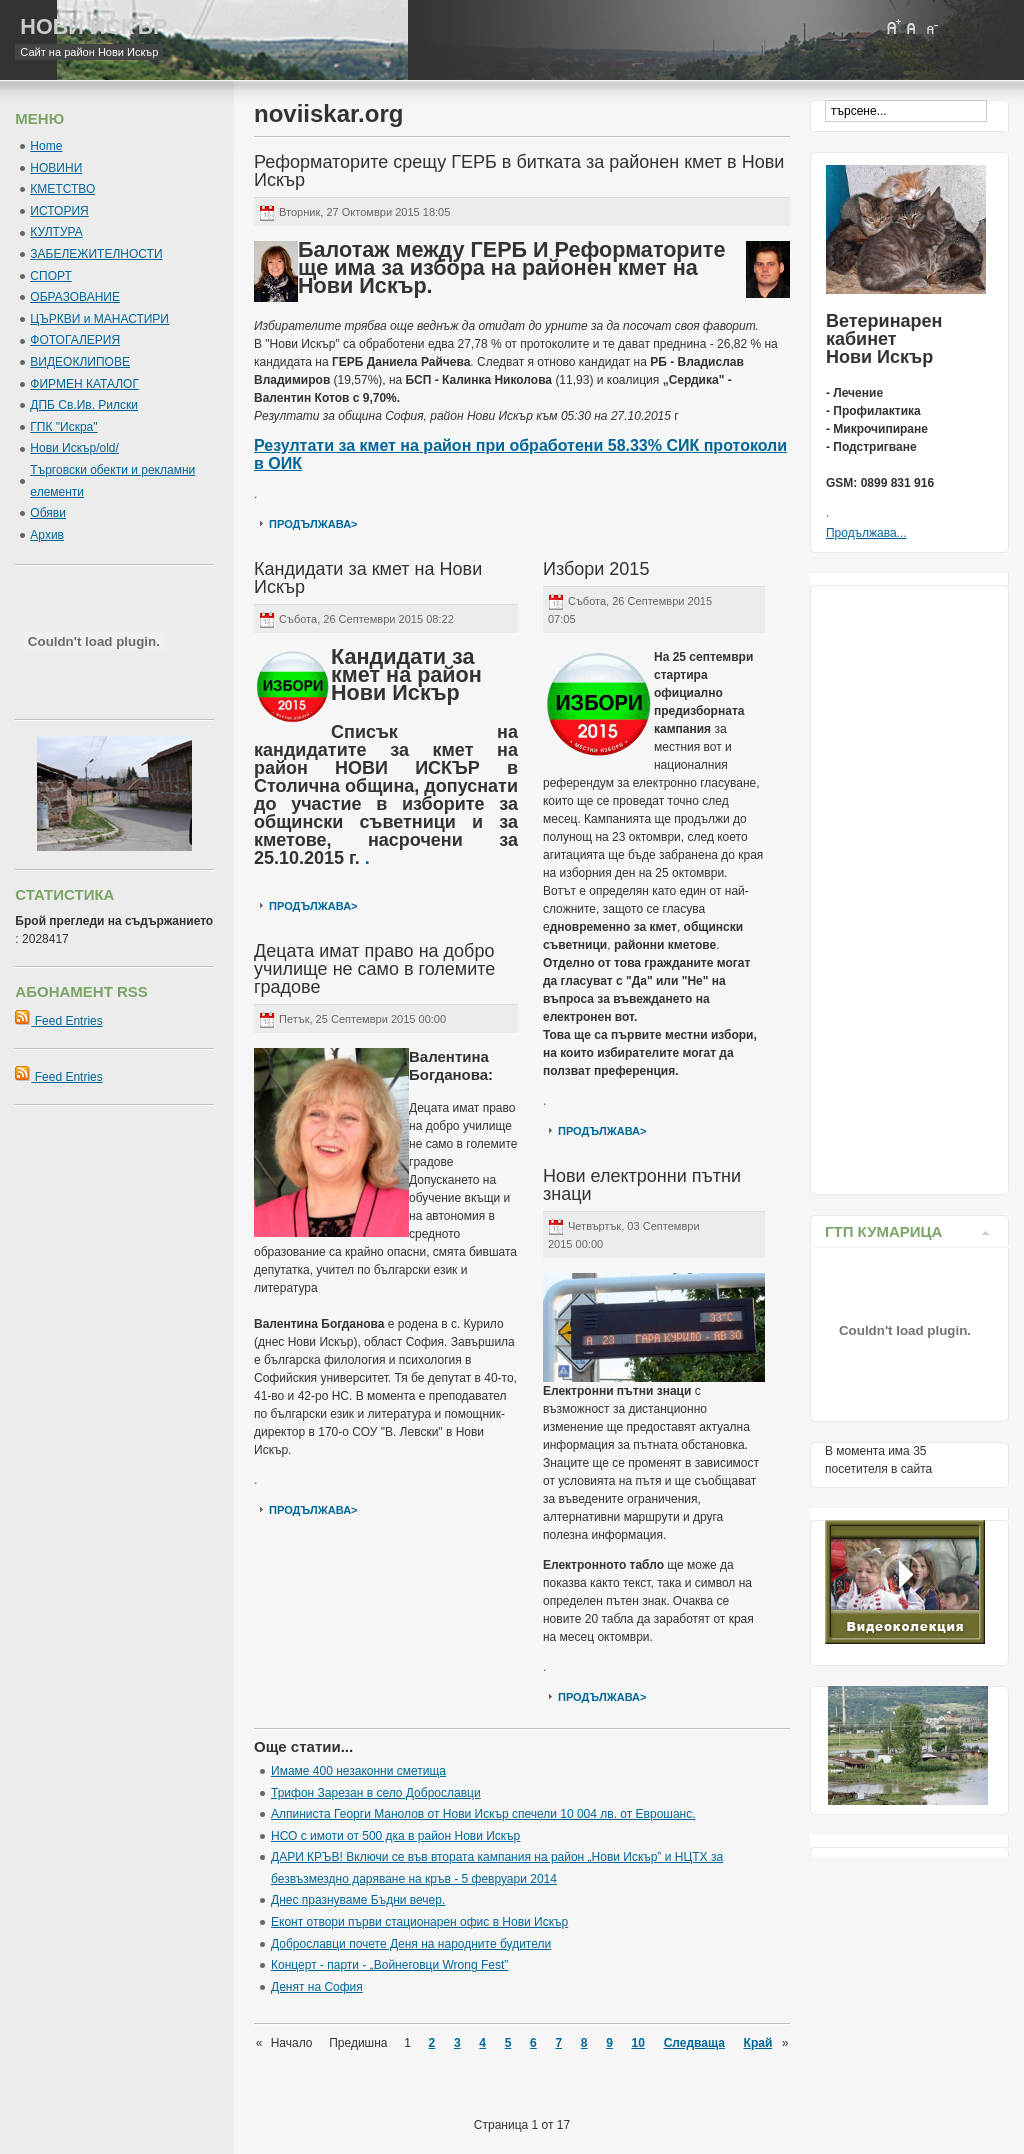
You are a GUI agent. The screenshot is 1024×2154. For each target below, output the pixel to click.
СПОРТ (50, 276)
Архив (47, 535)
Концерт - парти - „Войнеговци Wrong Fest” (389, 1965)
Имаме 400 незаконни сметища (358, 1771)
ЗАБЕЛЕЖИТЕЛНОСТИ (96, 254)
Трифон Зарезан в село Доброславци (376, 1793)
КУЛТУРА (56, 232)
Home (46, 146)
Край (758, 2043)
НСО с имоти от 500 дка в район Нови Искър (395, 1836)
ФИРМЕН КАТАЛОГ (84, 384)
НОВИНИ (56, 168)
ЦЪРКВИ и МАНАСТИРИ (99, 319)
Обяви (48, 513)
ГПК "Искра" (63, 427)
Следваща (694, 2043)
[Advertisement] (905, 885)
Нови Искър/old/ (74, 448)
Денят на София (317, 1987)
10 (638, 2043)
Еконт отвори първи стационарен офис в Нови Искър (419, 1922)
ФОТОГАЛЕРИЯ (75, 340)
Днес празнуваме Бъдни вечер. (358, 1900)
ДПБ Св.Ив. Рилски (84, 405)
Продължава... (866, 533)
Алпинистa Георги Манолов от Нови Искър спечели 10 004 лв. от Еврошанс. (483, 1814)
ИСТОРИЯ (59, 211)
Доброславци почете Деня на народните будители (411, 1944)
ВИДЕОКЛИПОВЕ (80, 362)
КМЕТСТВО (62, 189)
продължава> (313, 524)
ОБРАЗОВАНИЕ (75, 297)
